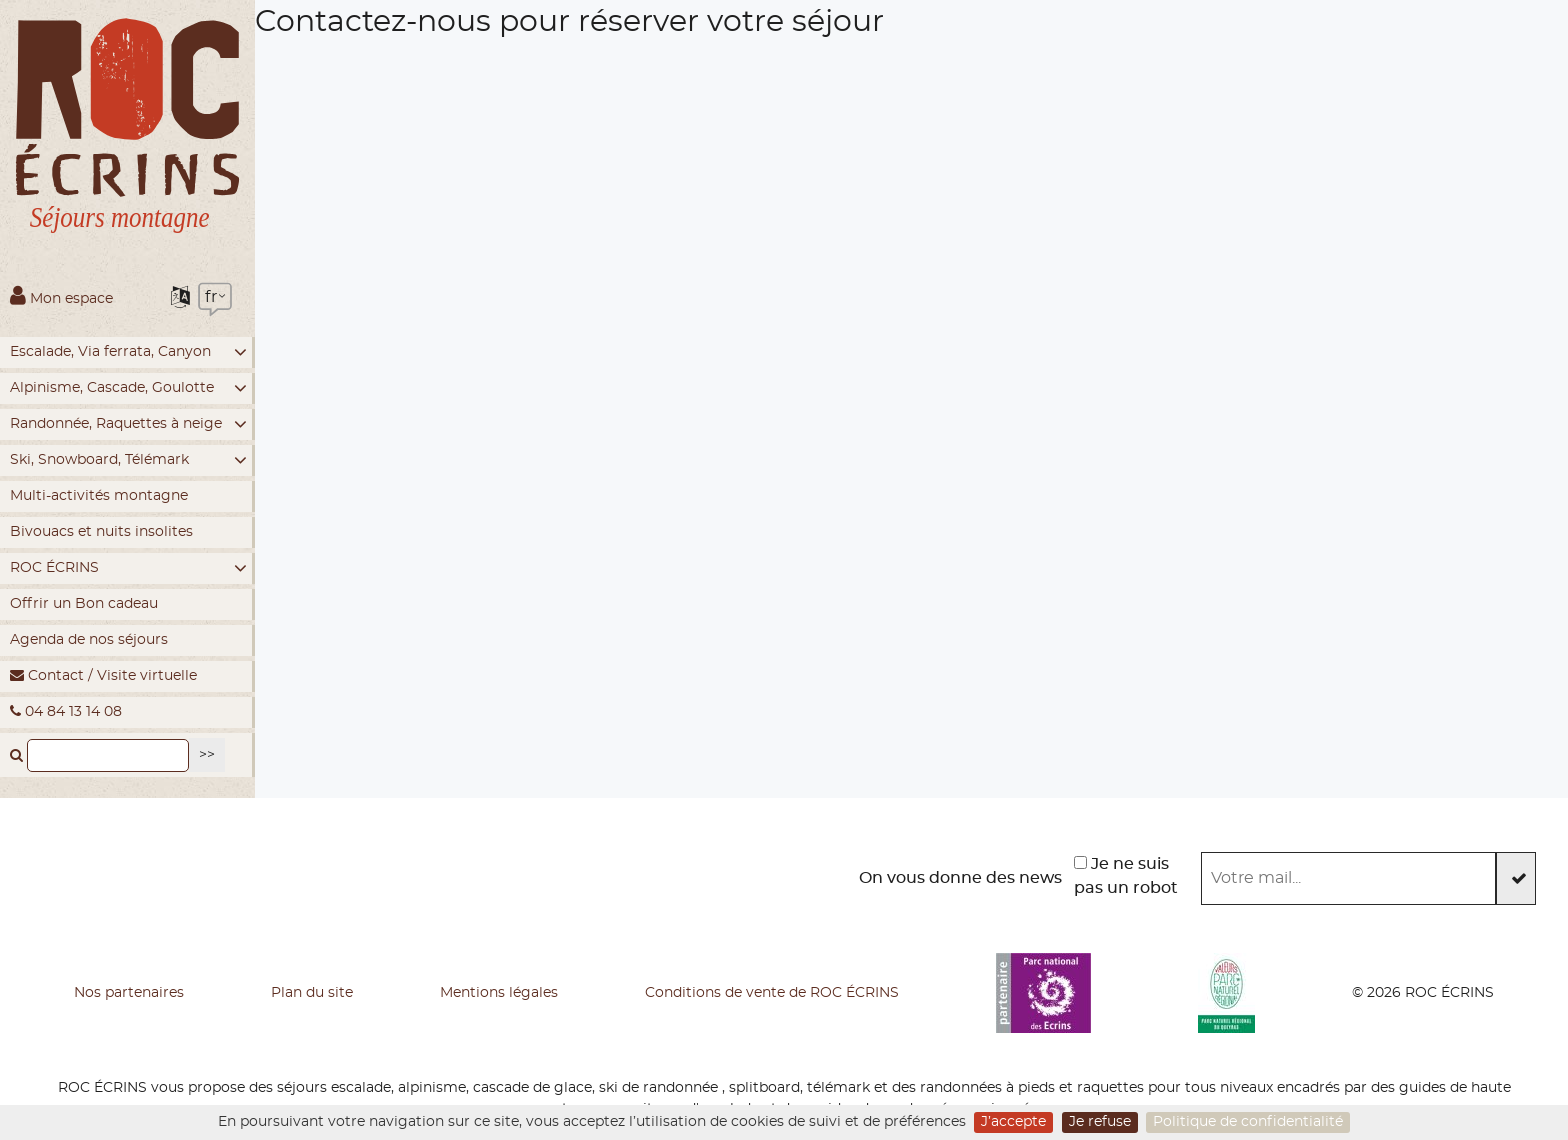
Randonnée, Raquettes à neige (128, 424)
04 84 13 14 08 (66, 711)
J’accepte (1013, 1122)
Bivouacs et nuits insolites (101, 532)
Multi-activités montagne (99, 496)
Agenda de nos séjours (89, 640)
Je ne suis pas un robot (1126, 876)
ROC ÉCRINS (128, 568)
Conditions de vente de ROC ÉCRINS (772, 993)
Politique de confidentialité (1248, 1122)
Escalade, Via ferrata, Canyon (128, 352)
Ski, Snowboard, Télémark (128, 460)
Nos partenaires (129, 993)
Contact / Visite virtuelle (103, 675)
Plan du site (312, 993)
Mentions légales (499, 993)
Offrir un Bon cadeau (84, 604)
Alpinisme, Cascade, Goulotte (128, 388)
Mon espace (61, 295)
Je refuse (1100, 1122)
